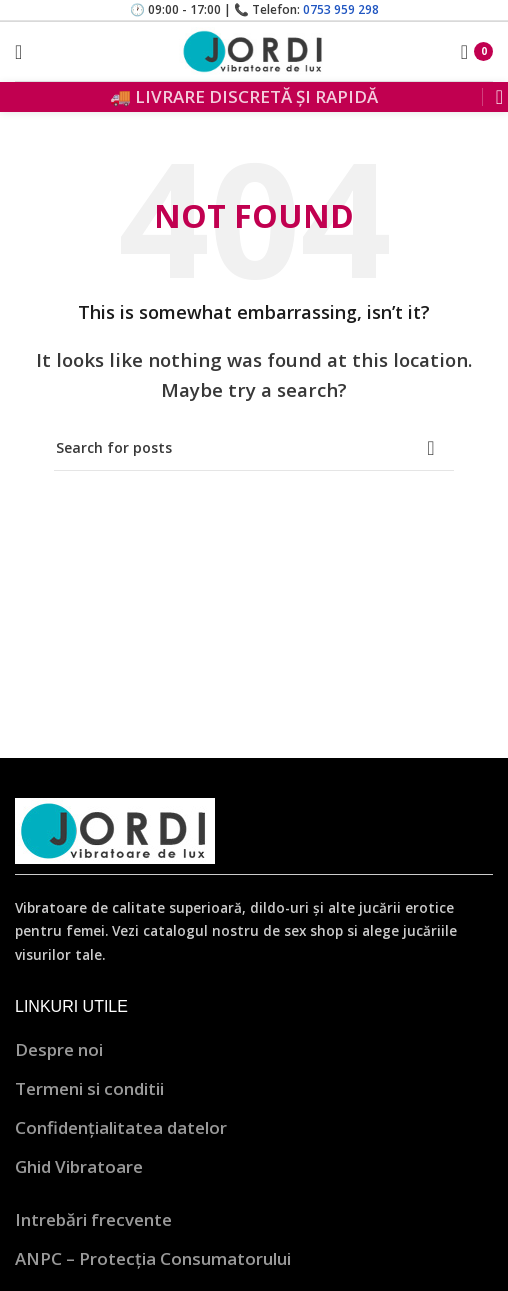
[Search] (493, 97)
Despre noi (59, 1049)
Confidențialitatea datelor (121, 1127)
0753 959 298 (341, 9)
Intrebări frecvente (93, 1219)
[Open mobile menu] (18, 52)
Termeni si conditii (89, 1088)
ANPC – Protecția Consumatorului (153, 1258)
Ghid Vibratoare (79, 1166)
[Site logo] (254, 49)
